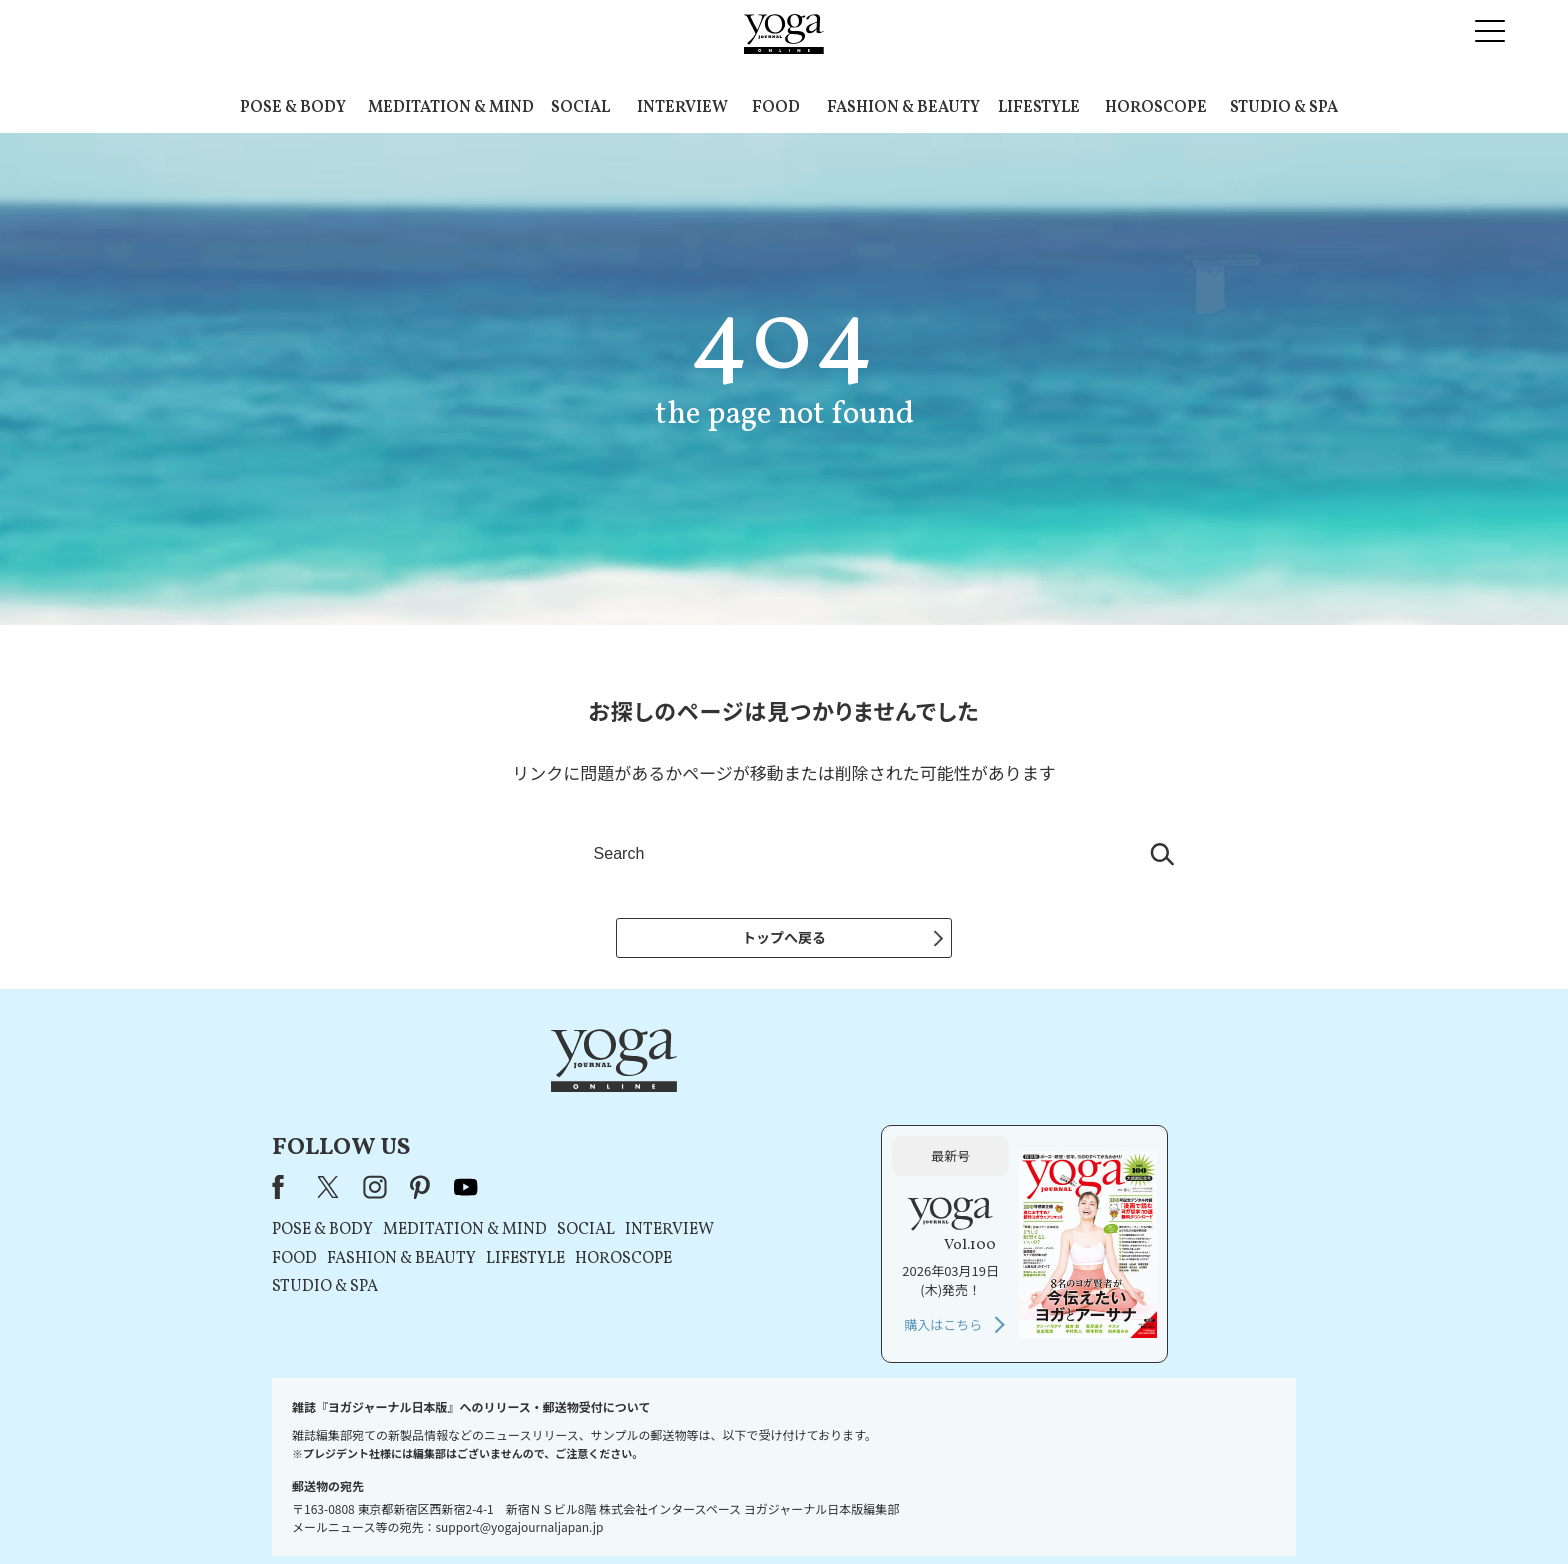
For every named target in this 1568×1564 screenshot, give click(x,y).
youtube (722, 1100)
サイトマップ (1055, 1510)
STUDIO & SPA (1284, 108)
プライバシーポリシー (752, 1510)
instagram (631, 1100)
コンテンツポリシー (883, 1510)
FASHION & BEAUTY (903, 108)
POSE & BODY (293, 108)
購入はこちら (1071, 1237)
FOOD (776, 108)
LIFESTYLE (1039, 108)
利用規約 (652, 1510)
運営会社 (978, 1510)
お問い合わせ (426, 1510)
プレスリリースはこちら (544, 1510)
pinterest (677, 1100)
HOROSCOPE (1156, 108)
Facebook (540, 1100)
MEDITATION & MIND (451, 108)
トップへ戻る (784, 937)
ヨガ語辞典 (1138, 1510)
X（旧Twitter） (586, 1100)
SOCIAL (580, 108)
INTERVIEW (682, 108)
